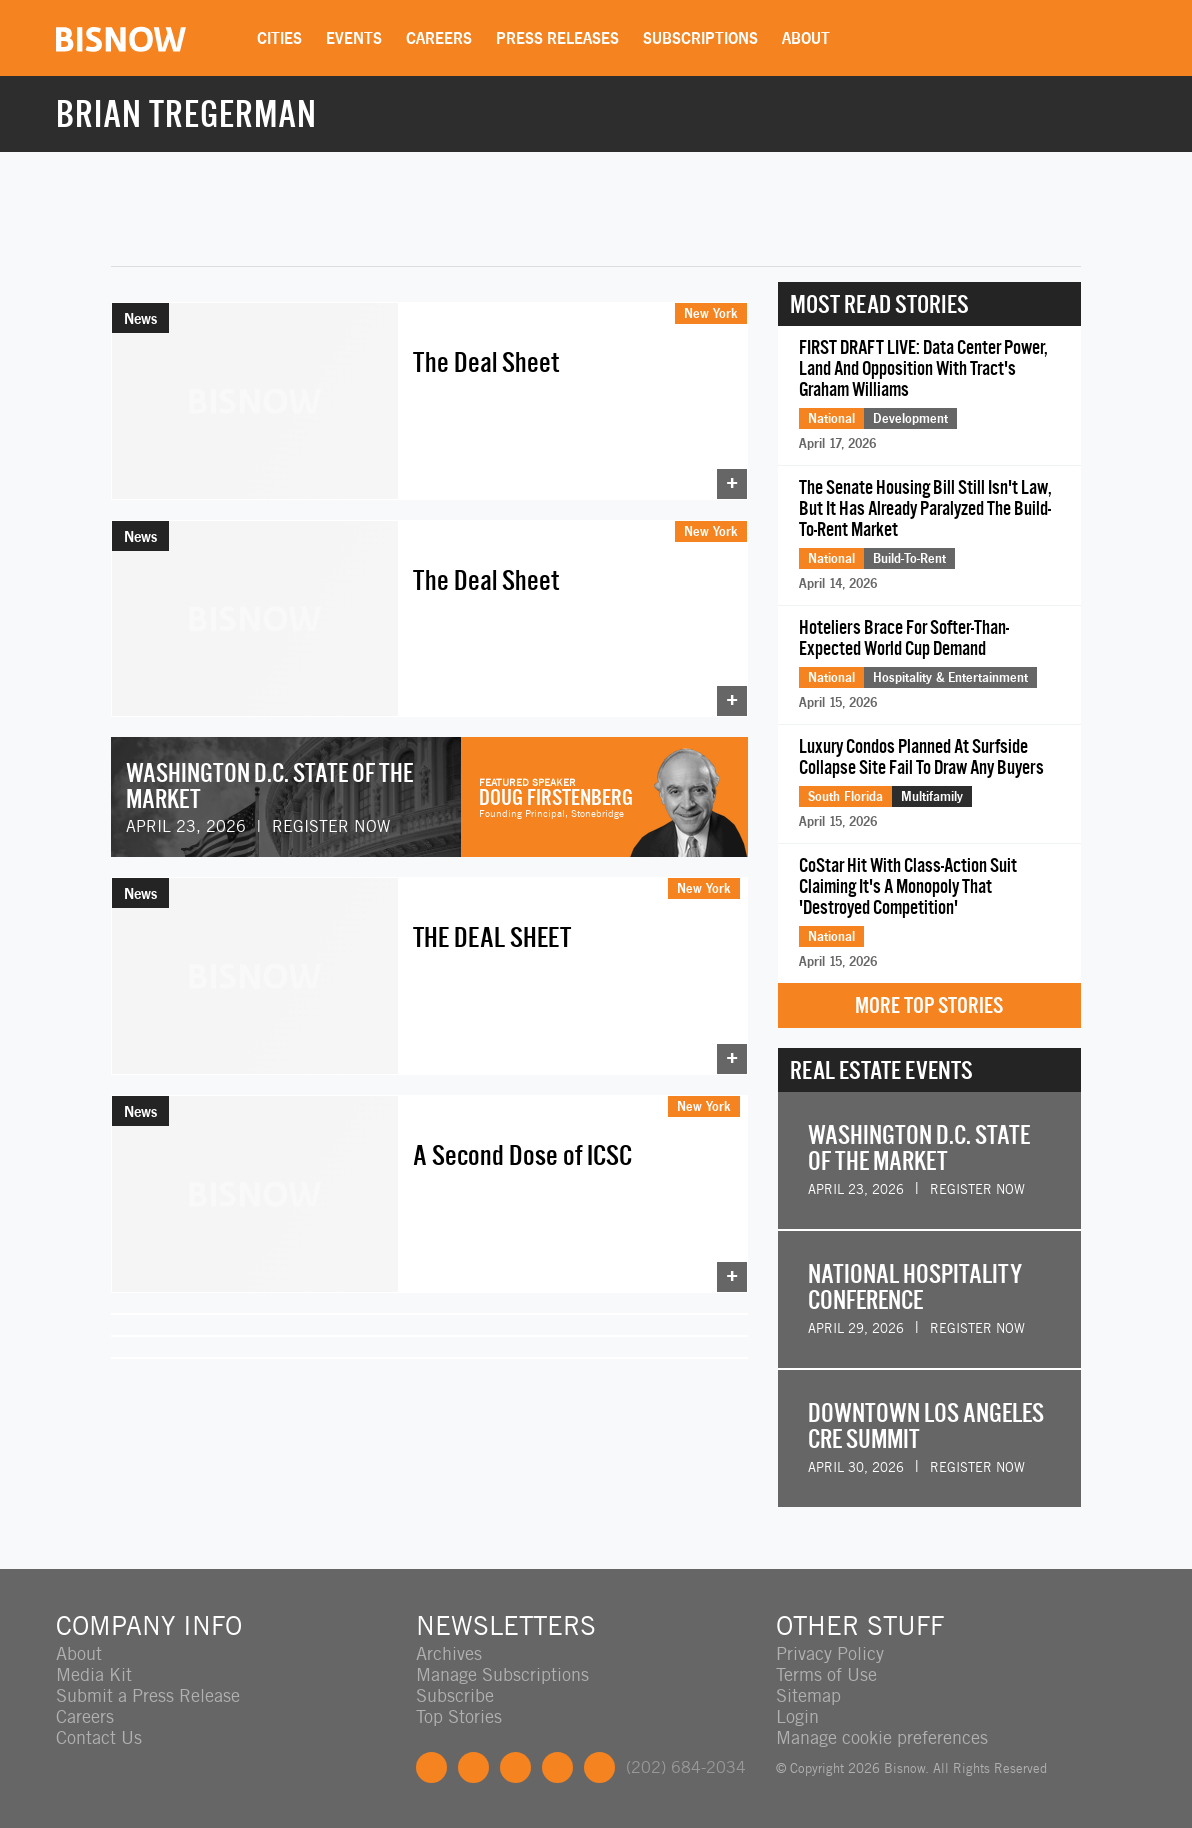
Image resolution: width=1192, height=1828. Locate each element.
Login (797, 1716)
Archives (449, 1653)
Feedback (599, 1767)
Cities (279, 38)
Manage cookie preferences (882, 1737)
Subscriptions (700, 38)
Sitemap (808, 1695)
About (806, 38)
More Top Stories (929, 1005)
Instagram (557, 1767)
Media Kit (94, 1674)
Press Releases (557, 38)
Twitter (473, 1767)
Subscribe (455, 1695)
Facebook (431, 1767)
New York (711, 313)
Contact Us (99, 1737)
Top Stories (459, 1716)
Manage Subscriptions (502, 1674)
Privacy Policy (830, 1653)
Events (354, 38)
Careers (439, 38)
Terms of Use (826, 1674)
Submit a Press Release (148, 1695)
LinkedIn (515, 1767)
